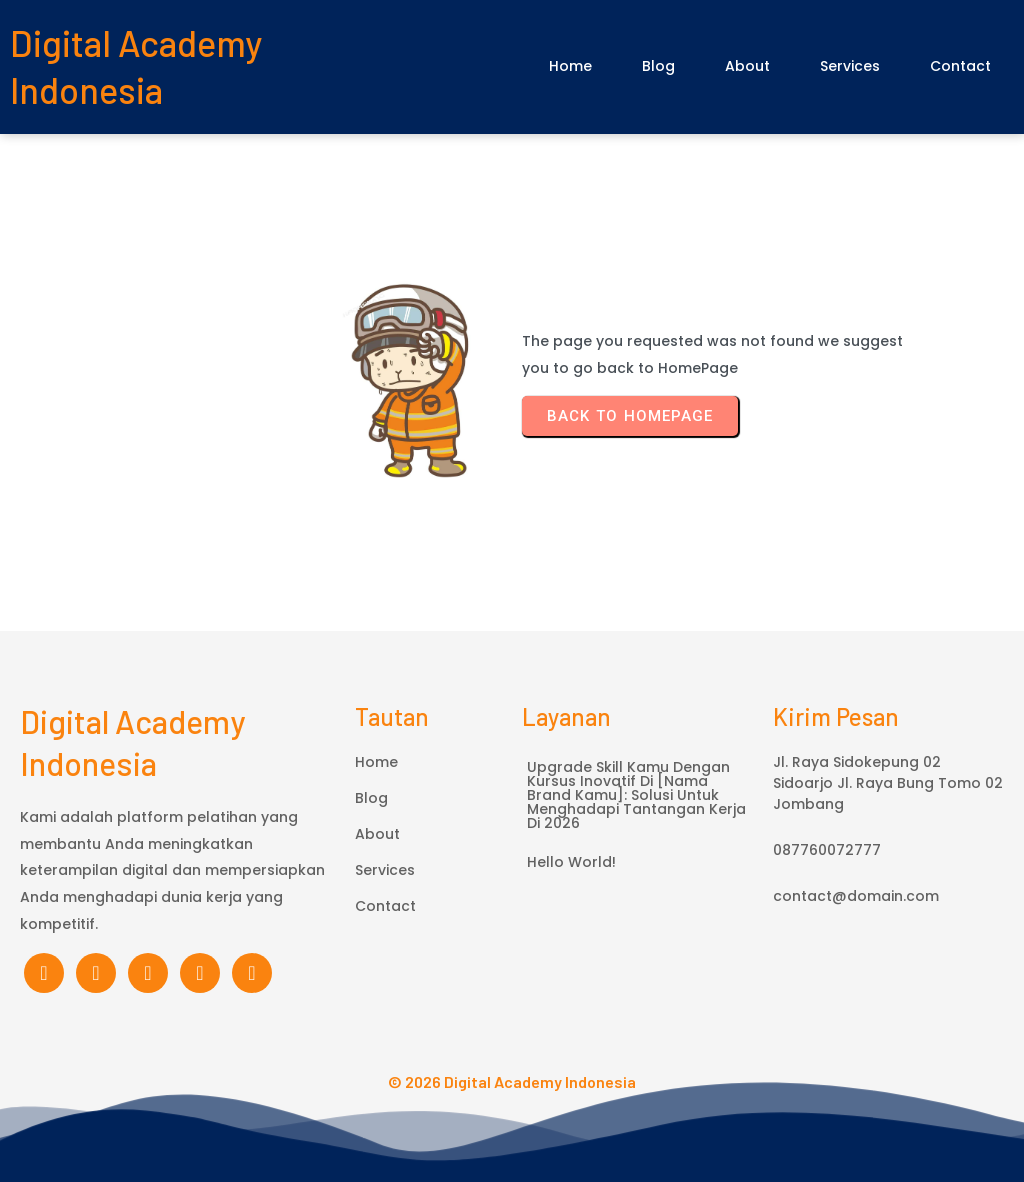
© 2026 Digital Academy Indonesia (512, 1081)
